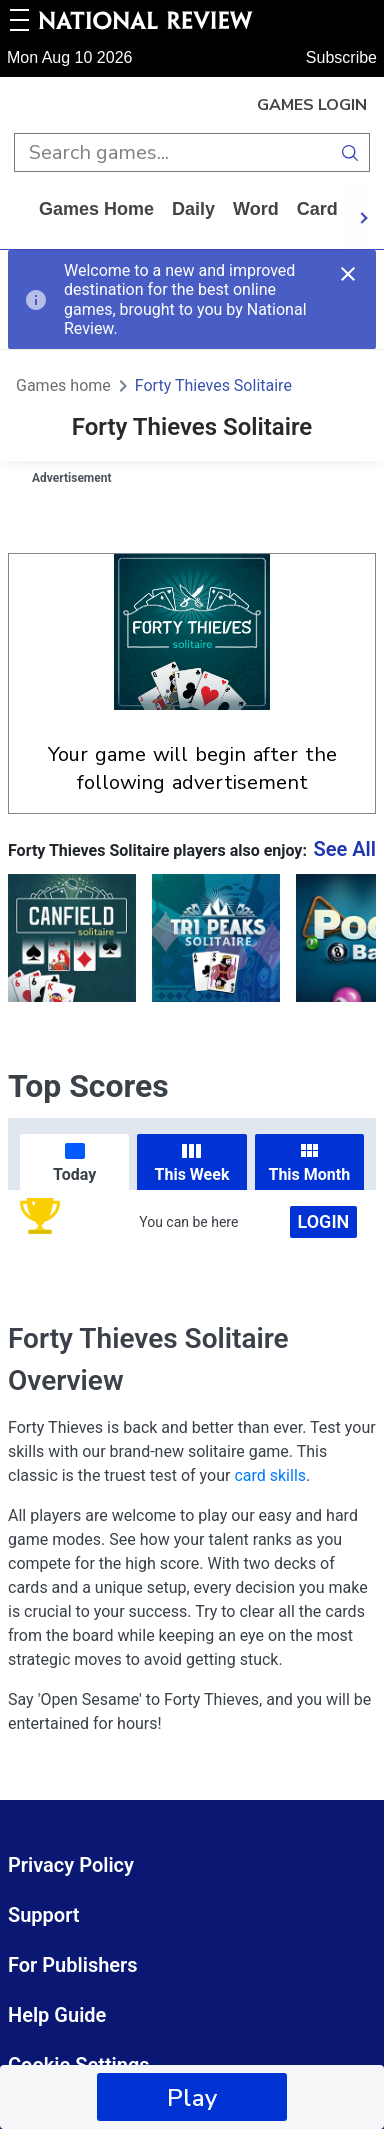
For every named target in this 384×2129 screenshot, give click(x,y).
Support (44, 1915)
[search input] (172, 152)
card (317, 209)
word (256, 209)
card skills (270, 1475)
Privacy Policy (71, 1865)
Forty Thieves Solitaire (213, 385)
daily (193, 209)
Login (324, 1221)
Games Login (312, 105)
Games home (96, 209)
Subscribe (341, 57)
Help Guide (57, 2015)
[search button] (350, 152)
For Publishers (73, 1965)
